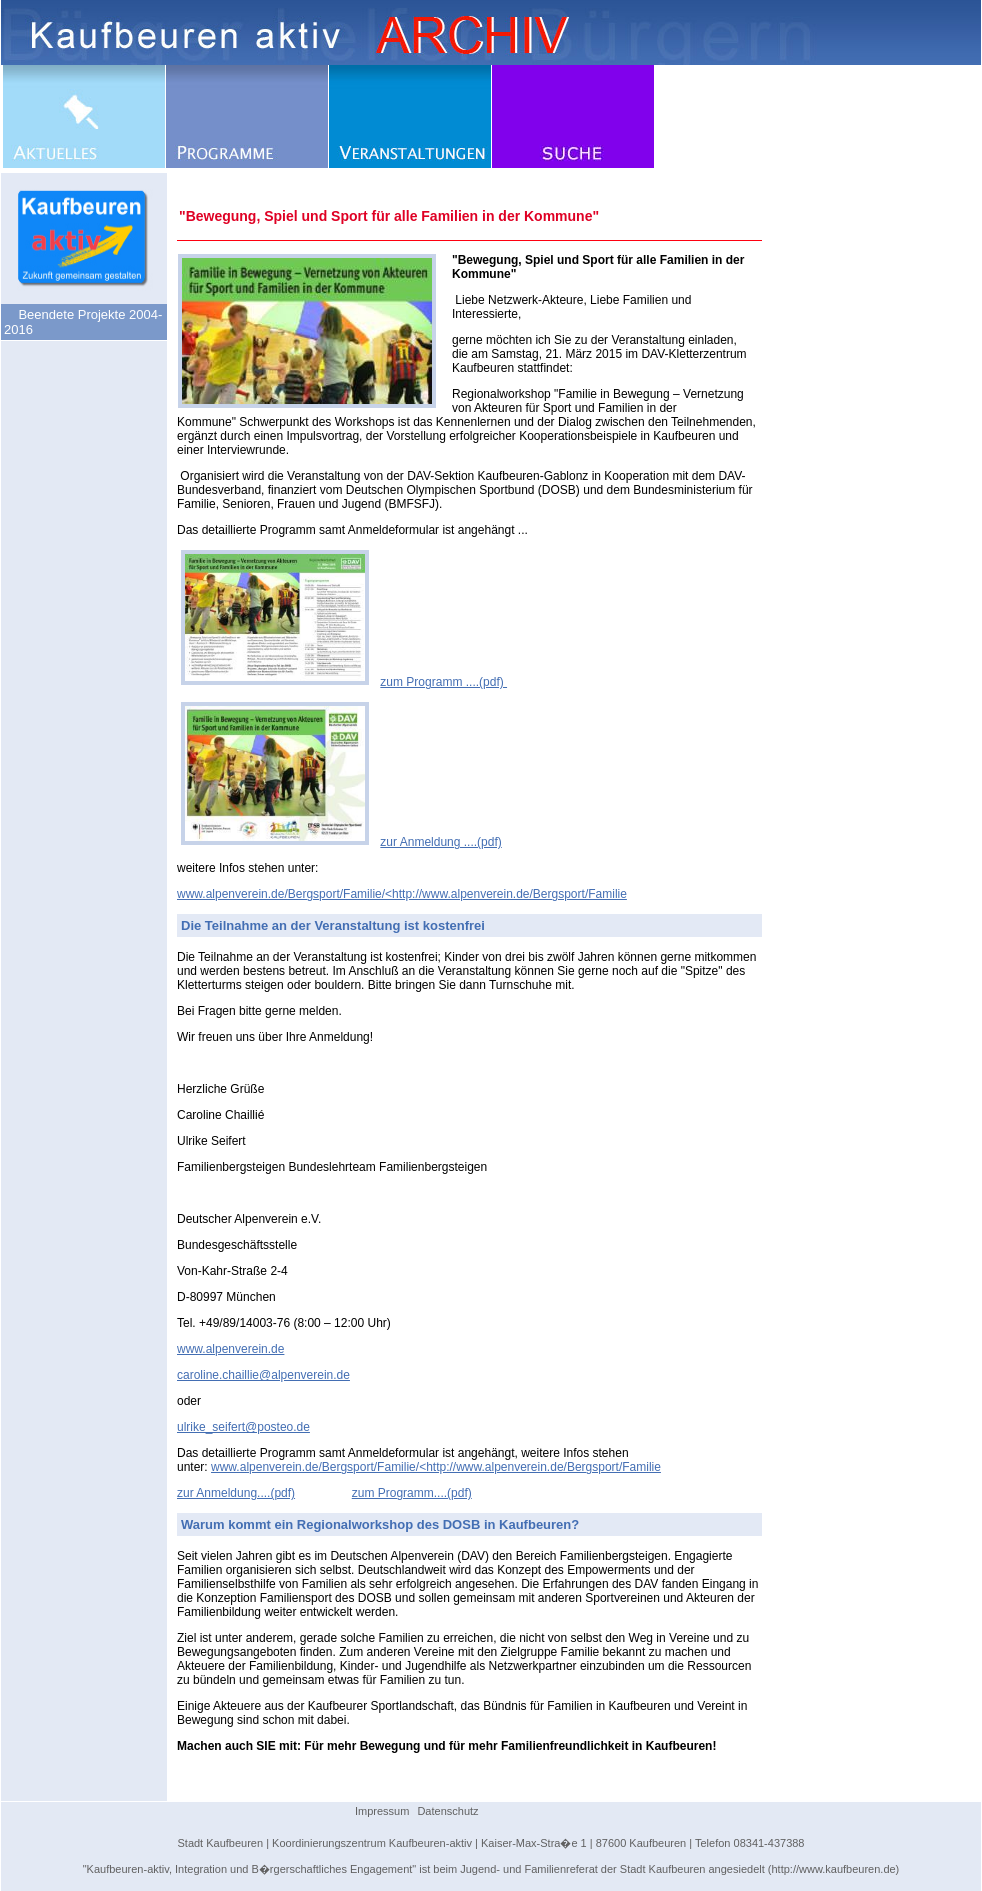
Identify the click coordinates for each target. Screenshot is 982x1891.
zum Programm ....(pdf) (443, 682)
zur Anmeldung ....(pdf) (440, 842)
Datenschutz (447, 1811)
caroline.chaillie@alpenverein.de (263, 1375)
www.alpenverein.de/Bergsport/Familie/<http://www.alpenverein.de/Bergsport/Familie (402, 894)
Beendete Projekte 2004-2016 (83, 322)
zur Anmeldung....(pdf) (236, 1493)
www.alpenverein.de (230, 1349)
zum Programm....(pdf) (412, 1493)
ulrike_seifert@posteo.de (243, 1427)
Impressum (382, 1811)
